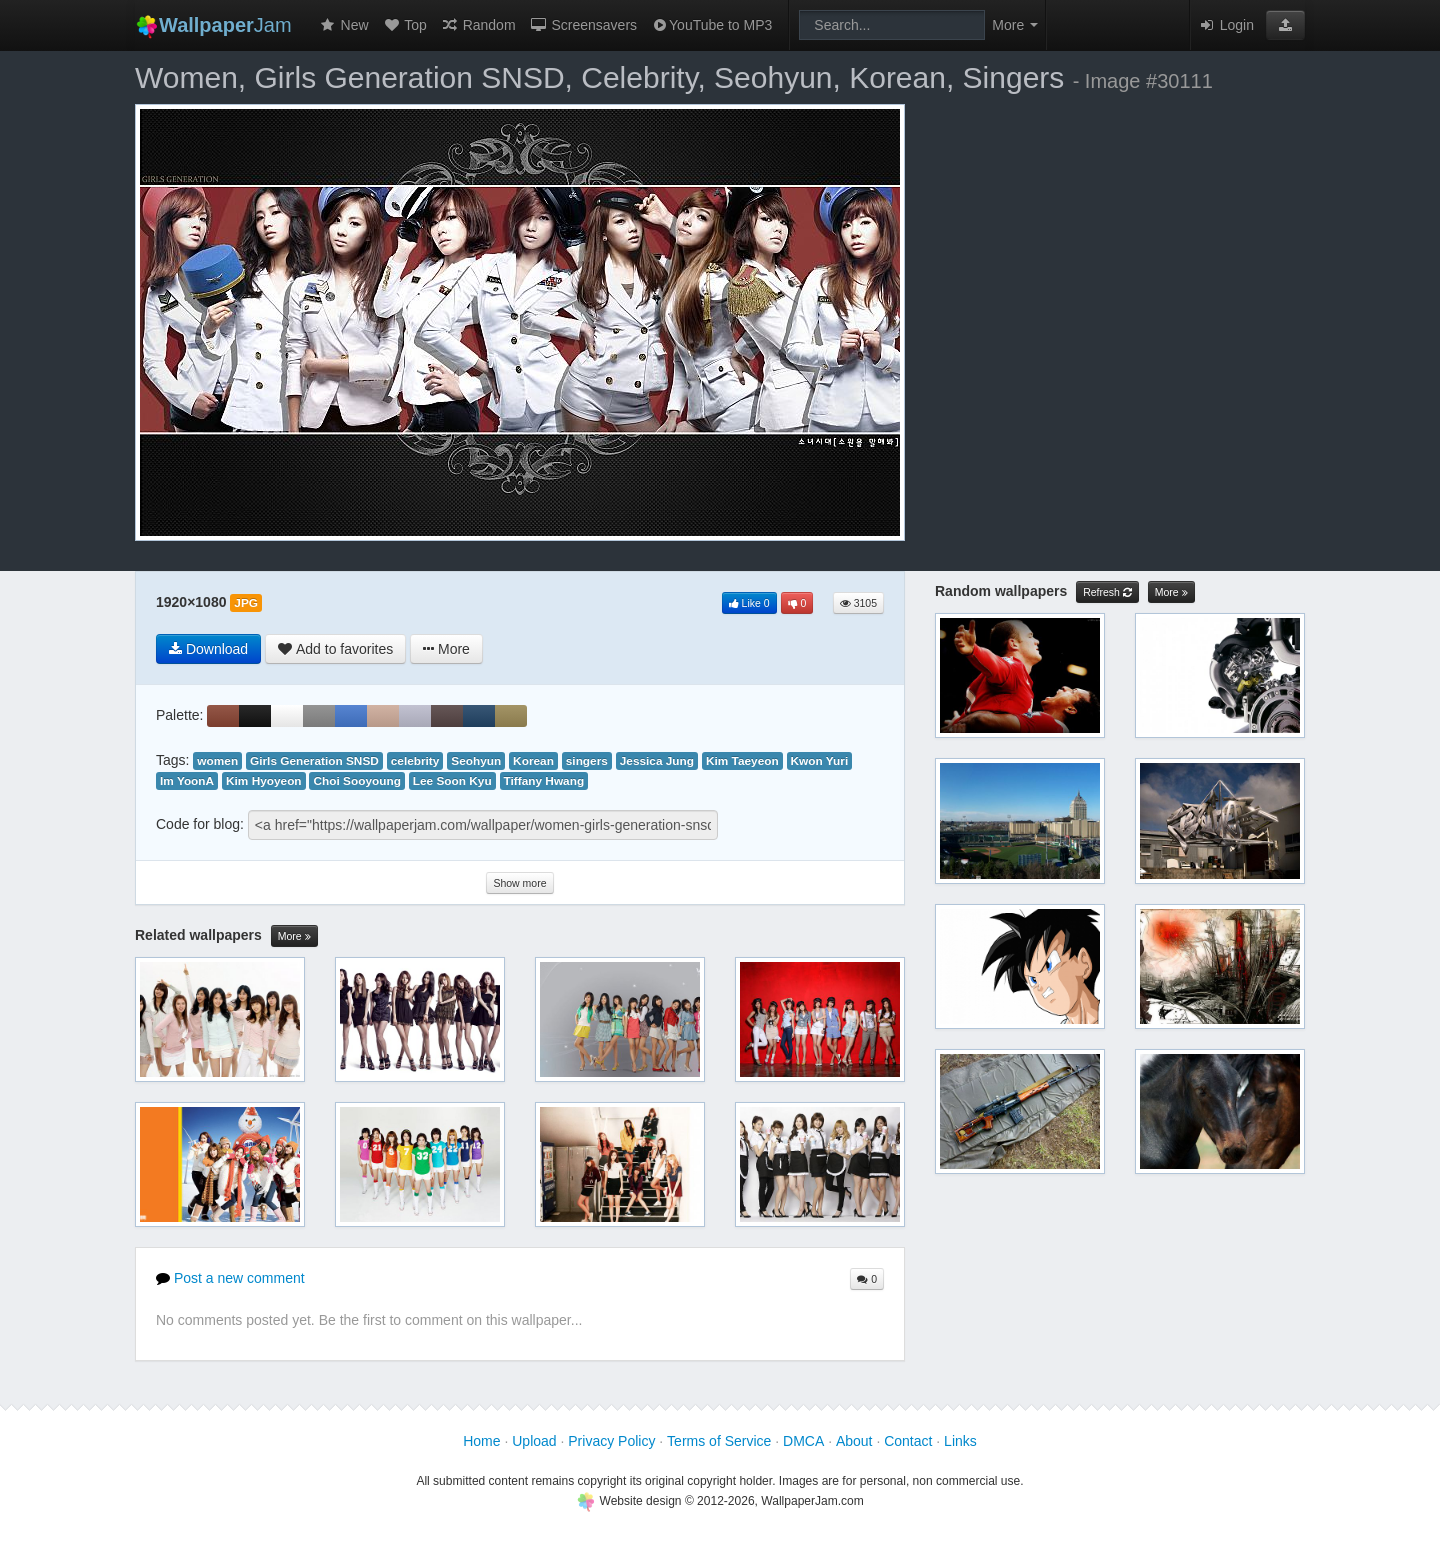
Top (405, 25)
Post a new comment (230, 1278)
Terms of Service (719, 1441)
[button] (1285, 25)
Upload (534, 1441)
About (854, 1441)
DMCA (803, 1441)
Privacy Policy (611, 1441)
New (344, 25)
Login (1226, 25)
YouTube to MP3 (711, 25)
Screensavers (583, 25)
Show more (519, 883)
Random (478, 25)
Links (960, 1441)
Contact (908, 1441)
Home (481, 1441)
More (294, 936)
